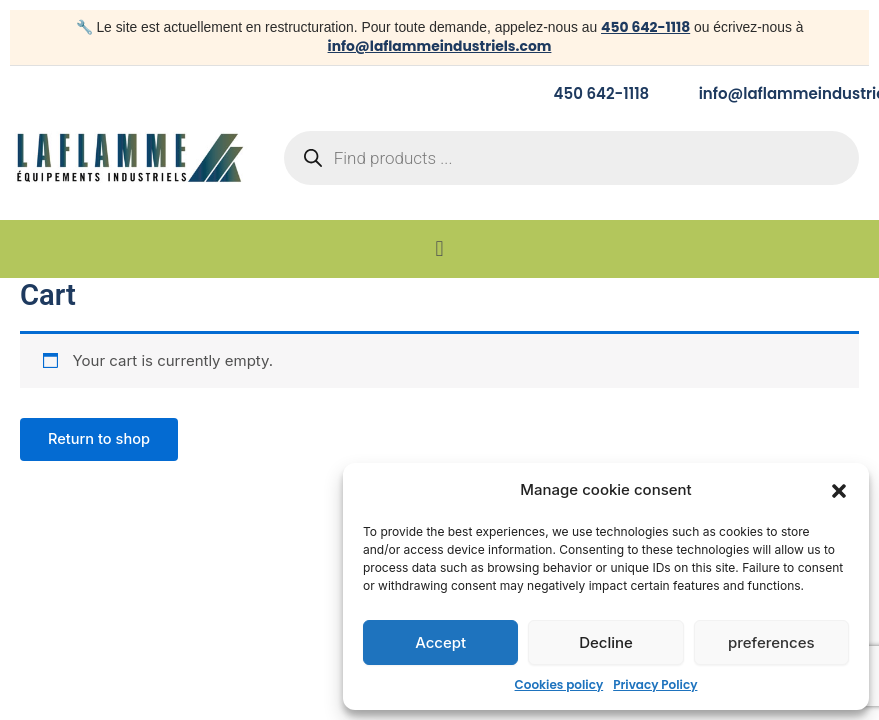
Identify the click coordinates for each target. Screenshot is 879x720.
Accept (440, 642)
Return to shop (99, 439)
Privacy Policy (655, 684)
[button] (839, 491)
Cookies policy (559, 684)
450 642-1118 (645, 27)
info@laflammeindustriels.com (440, 46)
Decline (606, 642)
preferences (771, 642)
